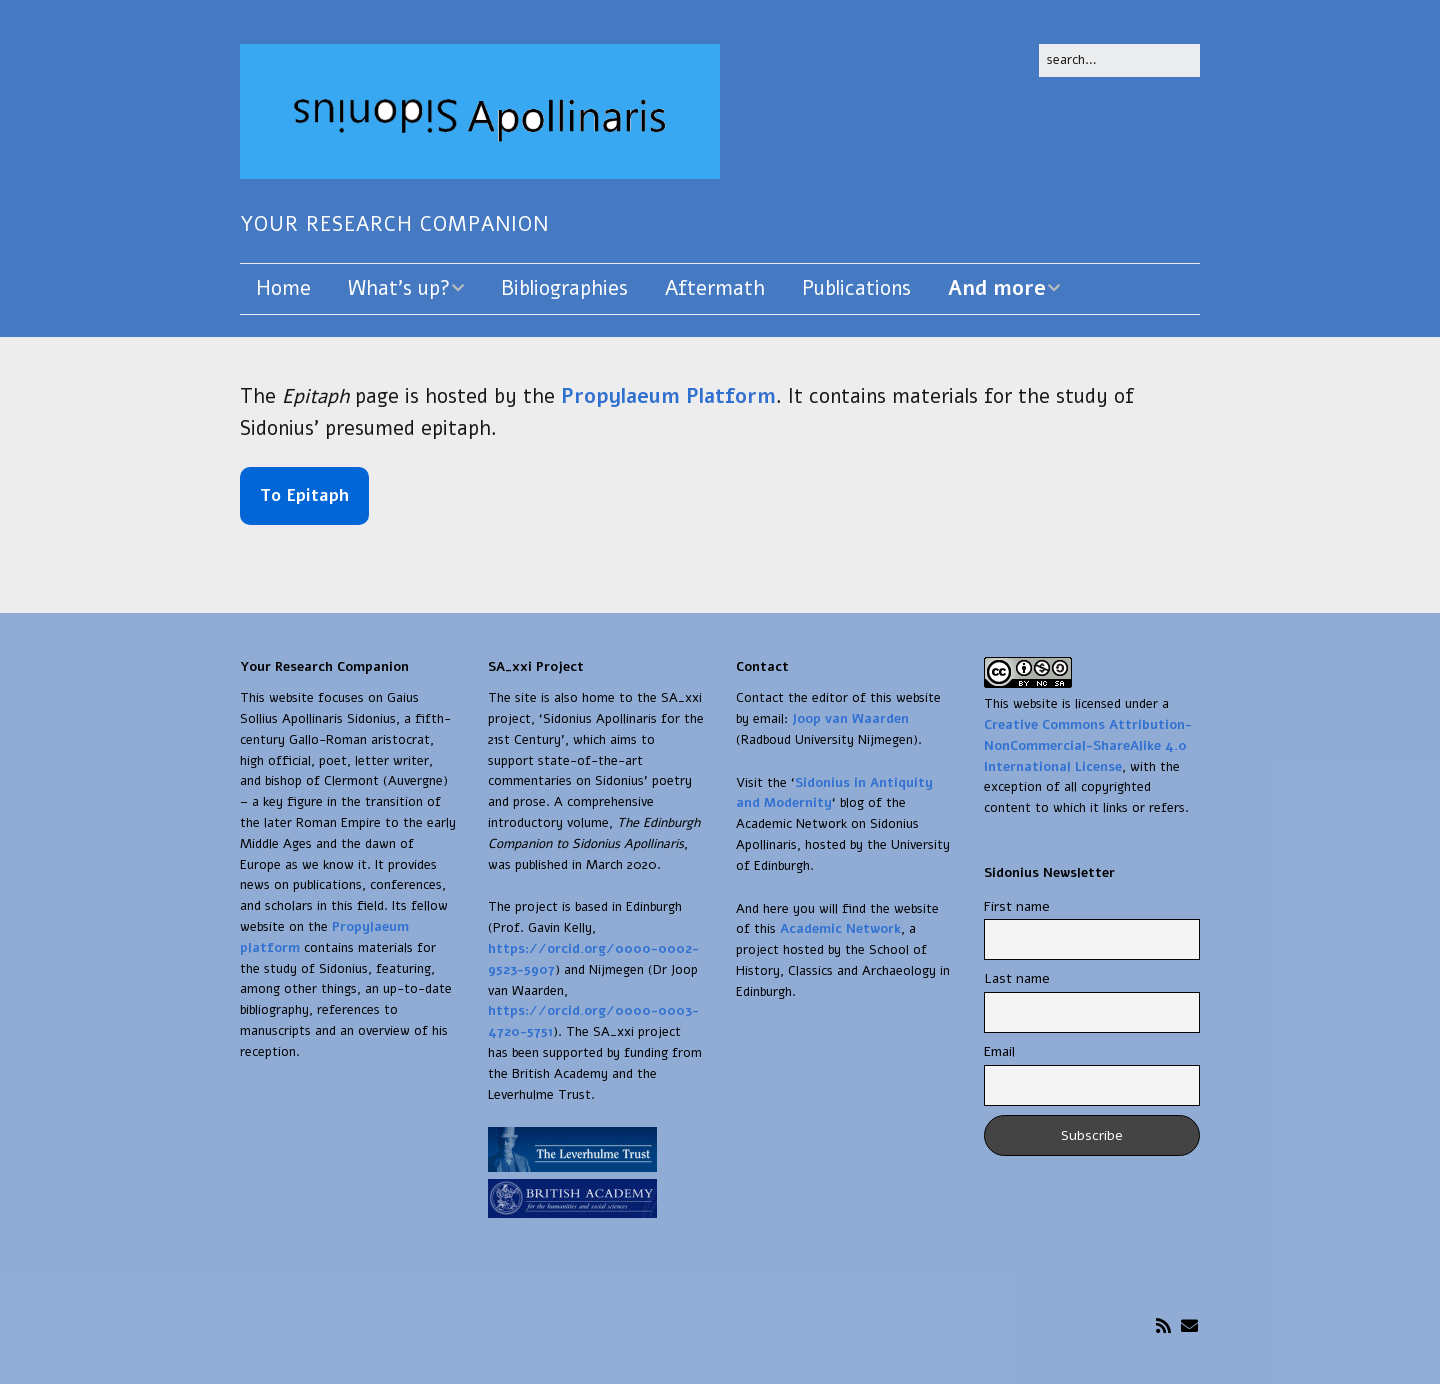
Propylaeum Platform (668, 396)
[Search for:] (1119, 60)
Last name (1017, 978)
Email (999, 1051)
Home (283, 288)
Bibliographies (564, 288)
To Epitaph (304, 495)
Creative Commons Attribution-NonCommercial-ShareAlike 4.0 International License (1088, 746)
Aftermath (715, 288)
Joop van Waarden (850, 719)
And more (997, 288)
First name (1017, 906)
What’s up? (399, 288)
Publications (856, 288)
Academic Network (840, 929)
